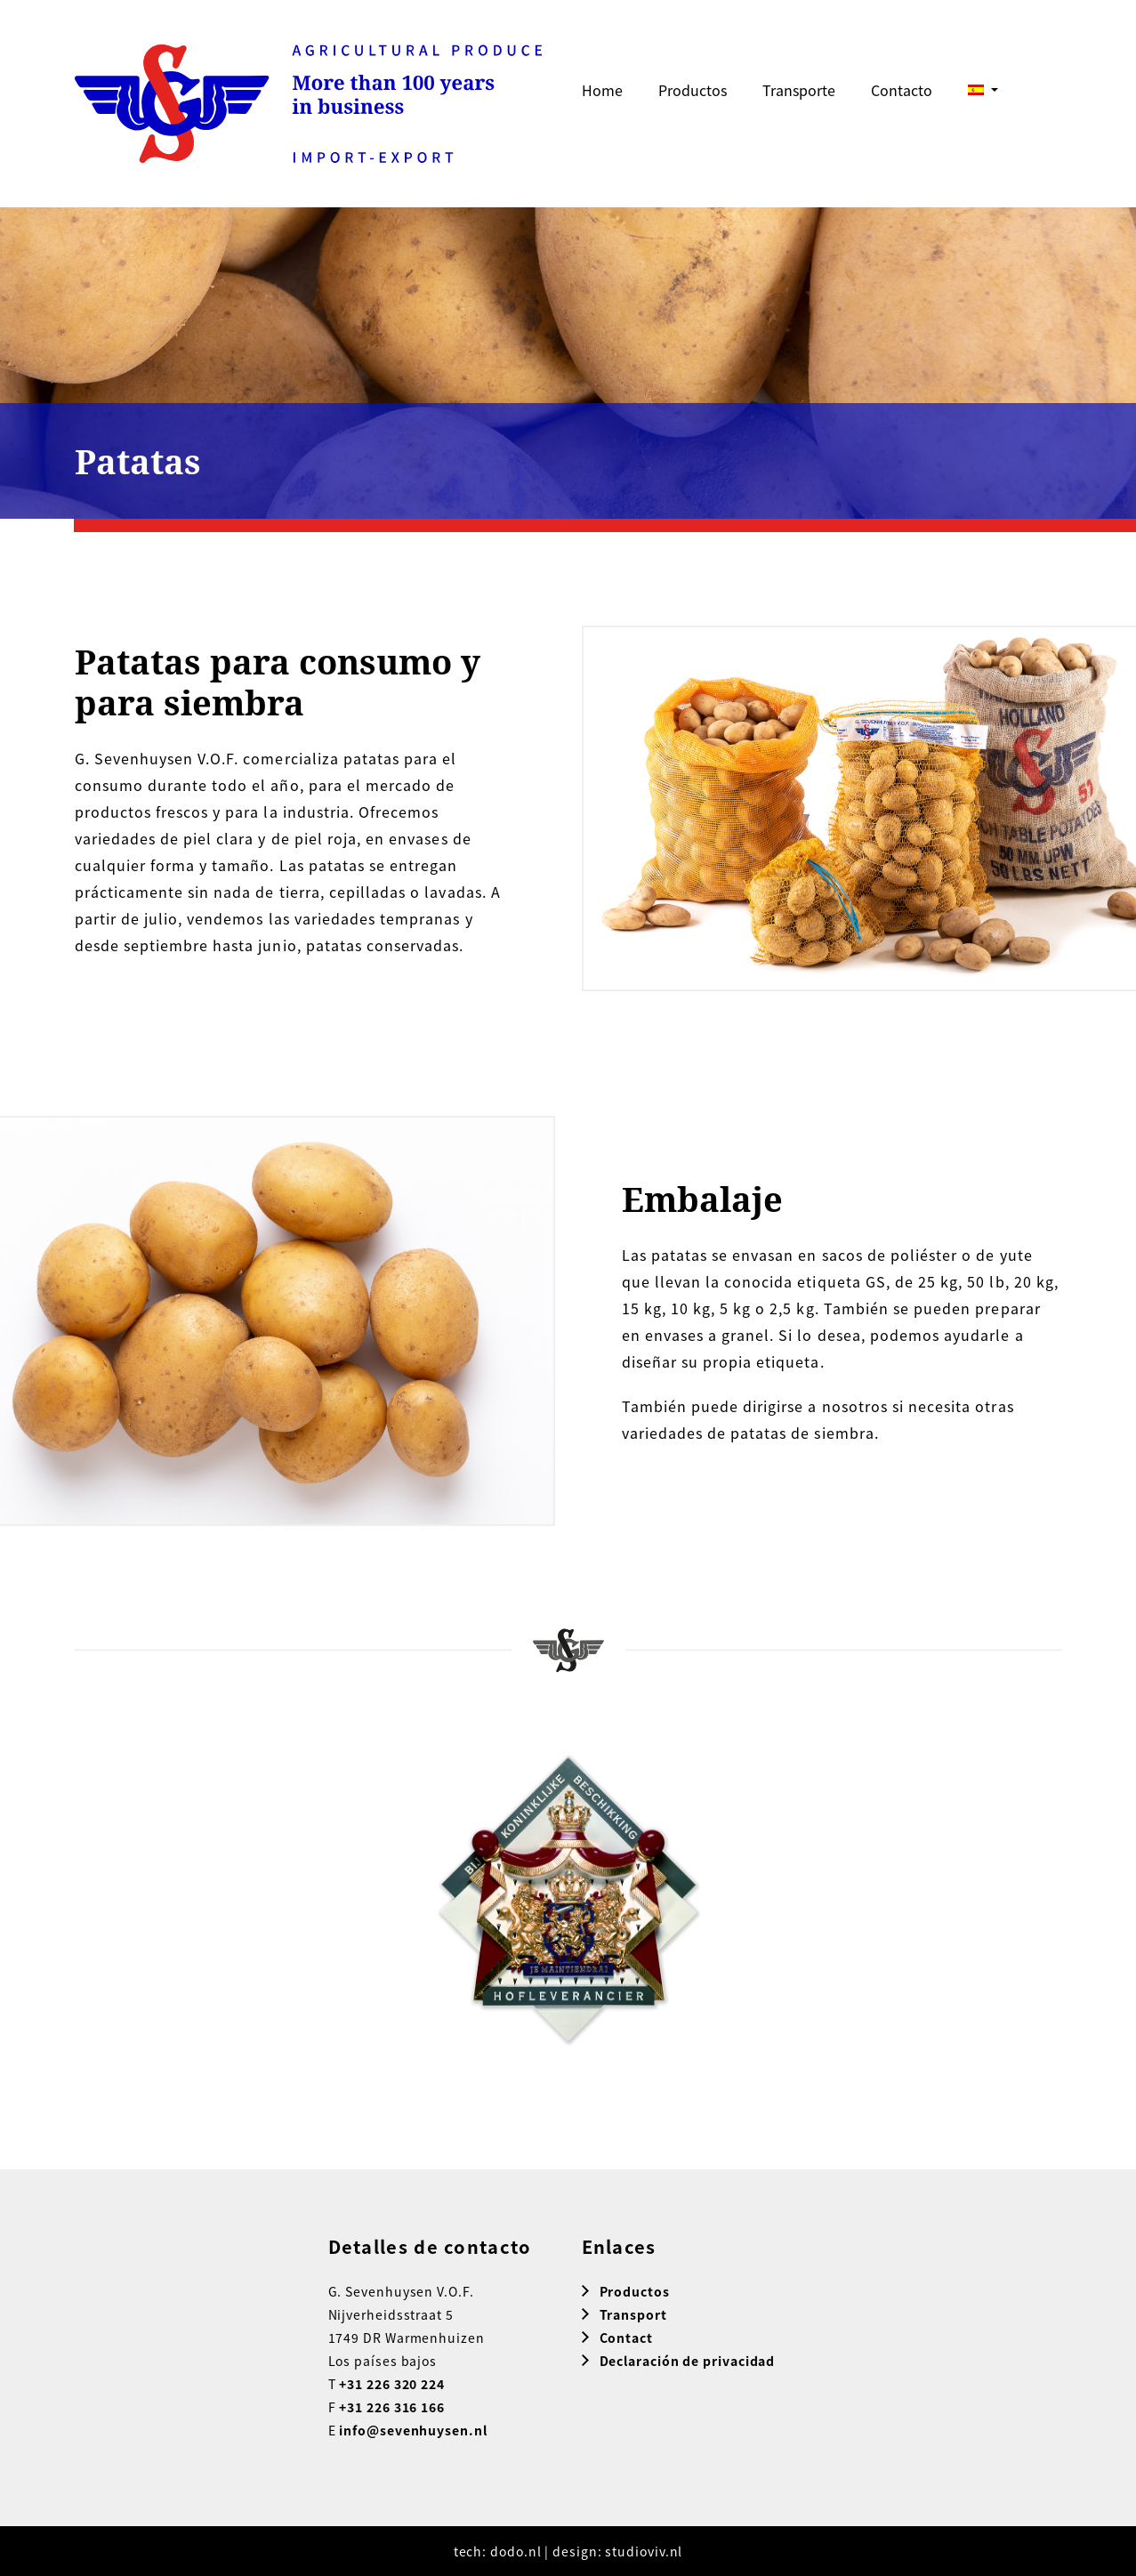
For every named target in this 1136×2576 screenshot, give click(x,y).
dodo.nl (515, 2551)
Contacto (901, 90)
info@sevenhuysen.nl (413, 2430)
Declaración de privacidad (688, 2361)
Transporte (798, 90)
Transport (633, 2314)
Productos (692, 90)
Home (602, 90)
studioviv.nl (643, 2551)
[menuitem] (983, 90)
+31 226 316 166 (392, 2407)
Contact (626, 2337)
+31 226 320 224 (392, 2384)
